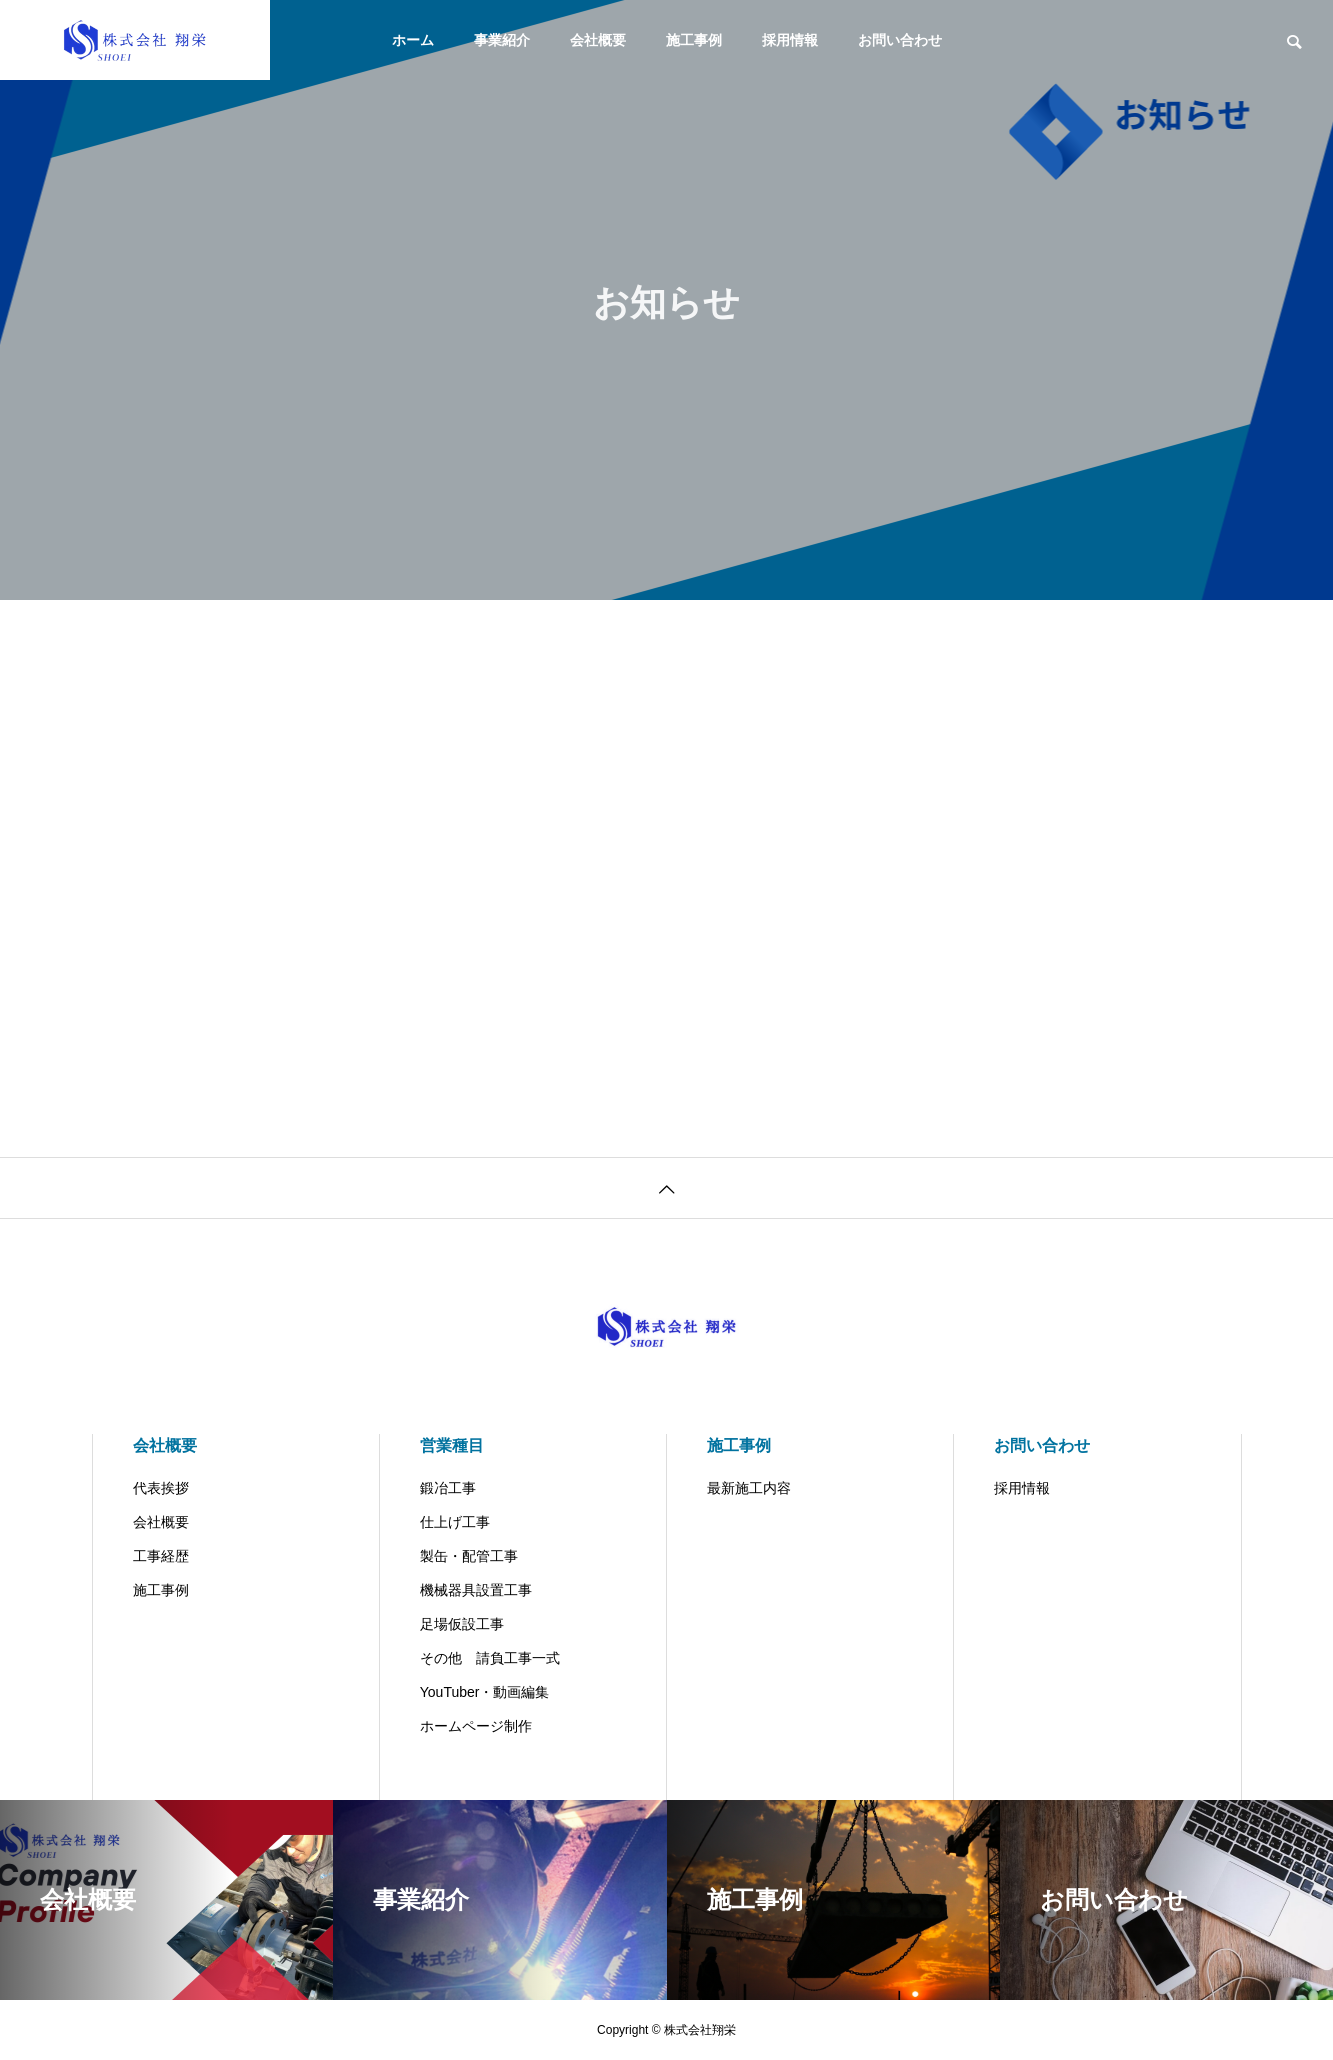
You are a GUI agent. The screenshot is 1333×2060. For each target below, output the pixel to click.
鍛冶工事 (448, 1488)
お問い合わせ (900, 40)
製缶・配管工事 (469, 1556)
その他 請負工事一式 (490, 1658)
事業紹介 (502, 40)
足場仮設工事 (462, 1624)
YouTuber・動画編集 (485, 1692)
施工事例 (694, 40)
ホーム (413, 40)
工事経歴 (161, 1556)
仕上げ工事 (455, 1522)
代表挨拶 (161, 1488)
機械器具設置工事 (476, 1590)
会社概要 (598, 40)
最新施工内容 (749, 1488)
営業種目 (452, 1445)
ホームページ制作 (476, 1726)
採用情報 (790, 40)
